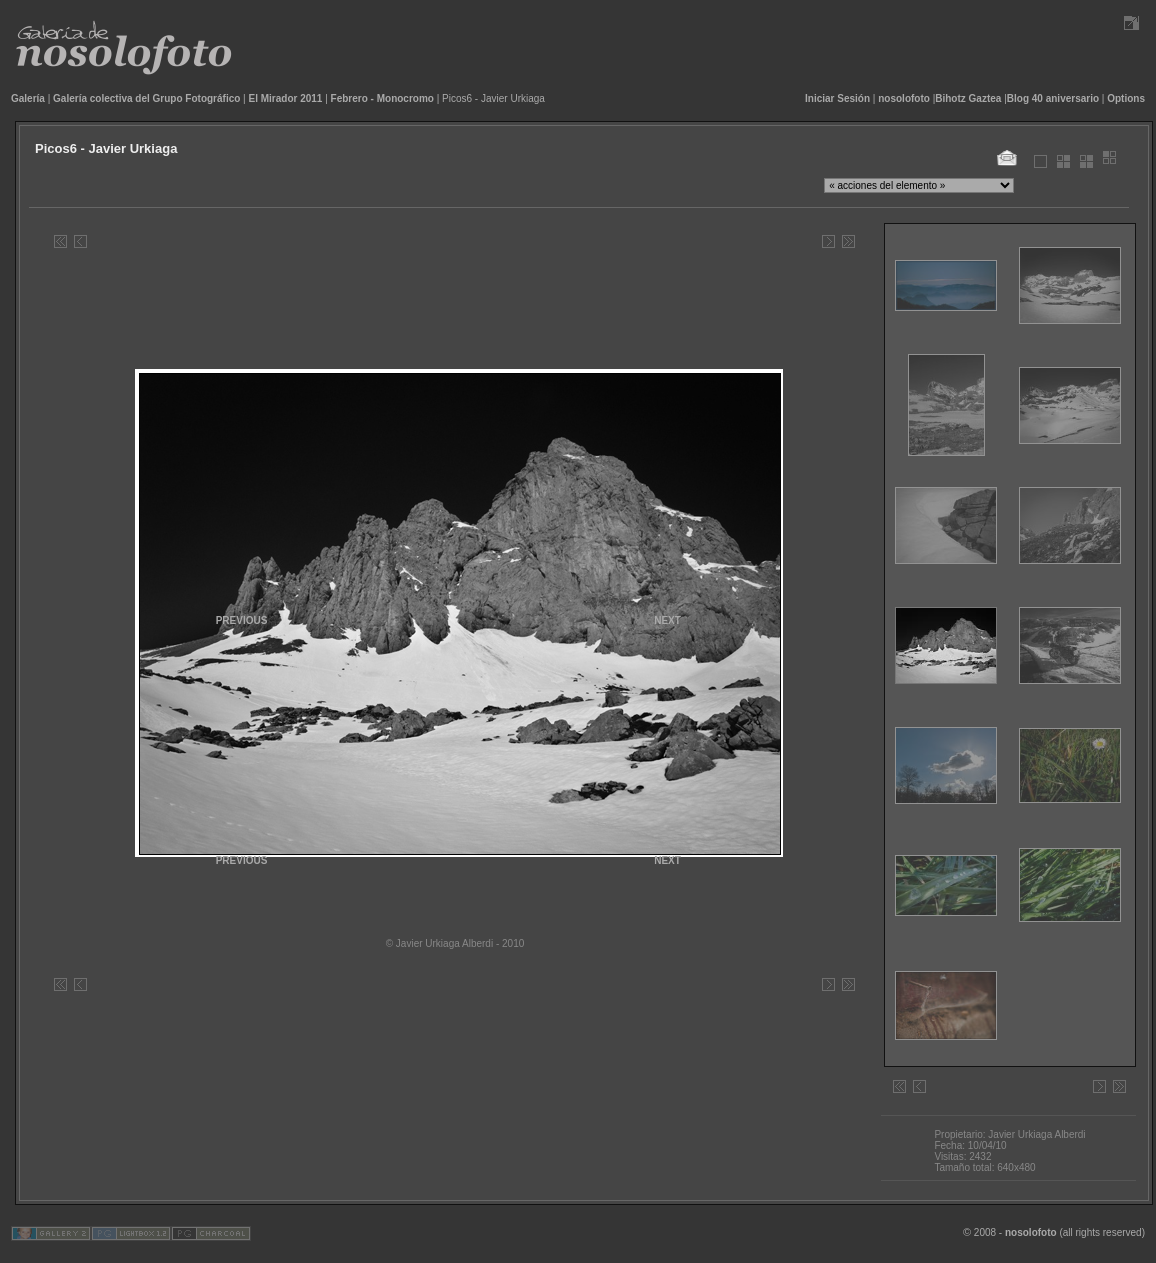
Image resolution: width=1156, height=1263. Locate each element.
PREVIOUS (242, 860)
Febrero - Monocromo (382, 98)
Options (1126, 98)
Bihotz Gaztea (968, 98)
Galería (28, 98)
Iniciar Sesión (837, 98)
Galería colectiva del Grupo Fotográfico (146, 98)
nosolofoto (904, 98)
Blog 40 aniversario (1053, 98)
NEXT (667, 860)
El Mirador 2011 (286, 98)
